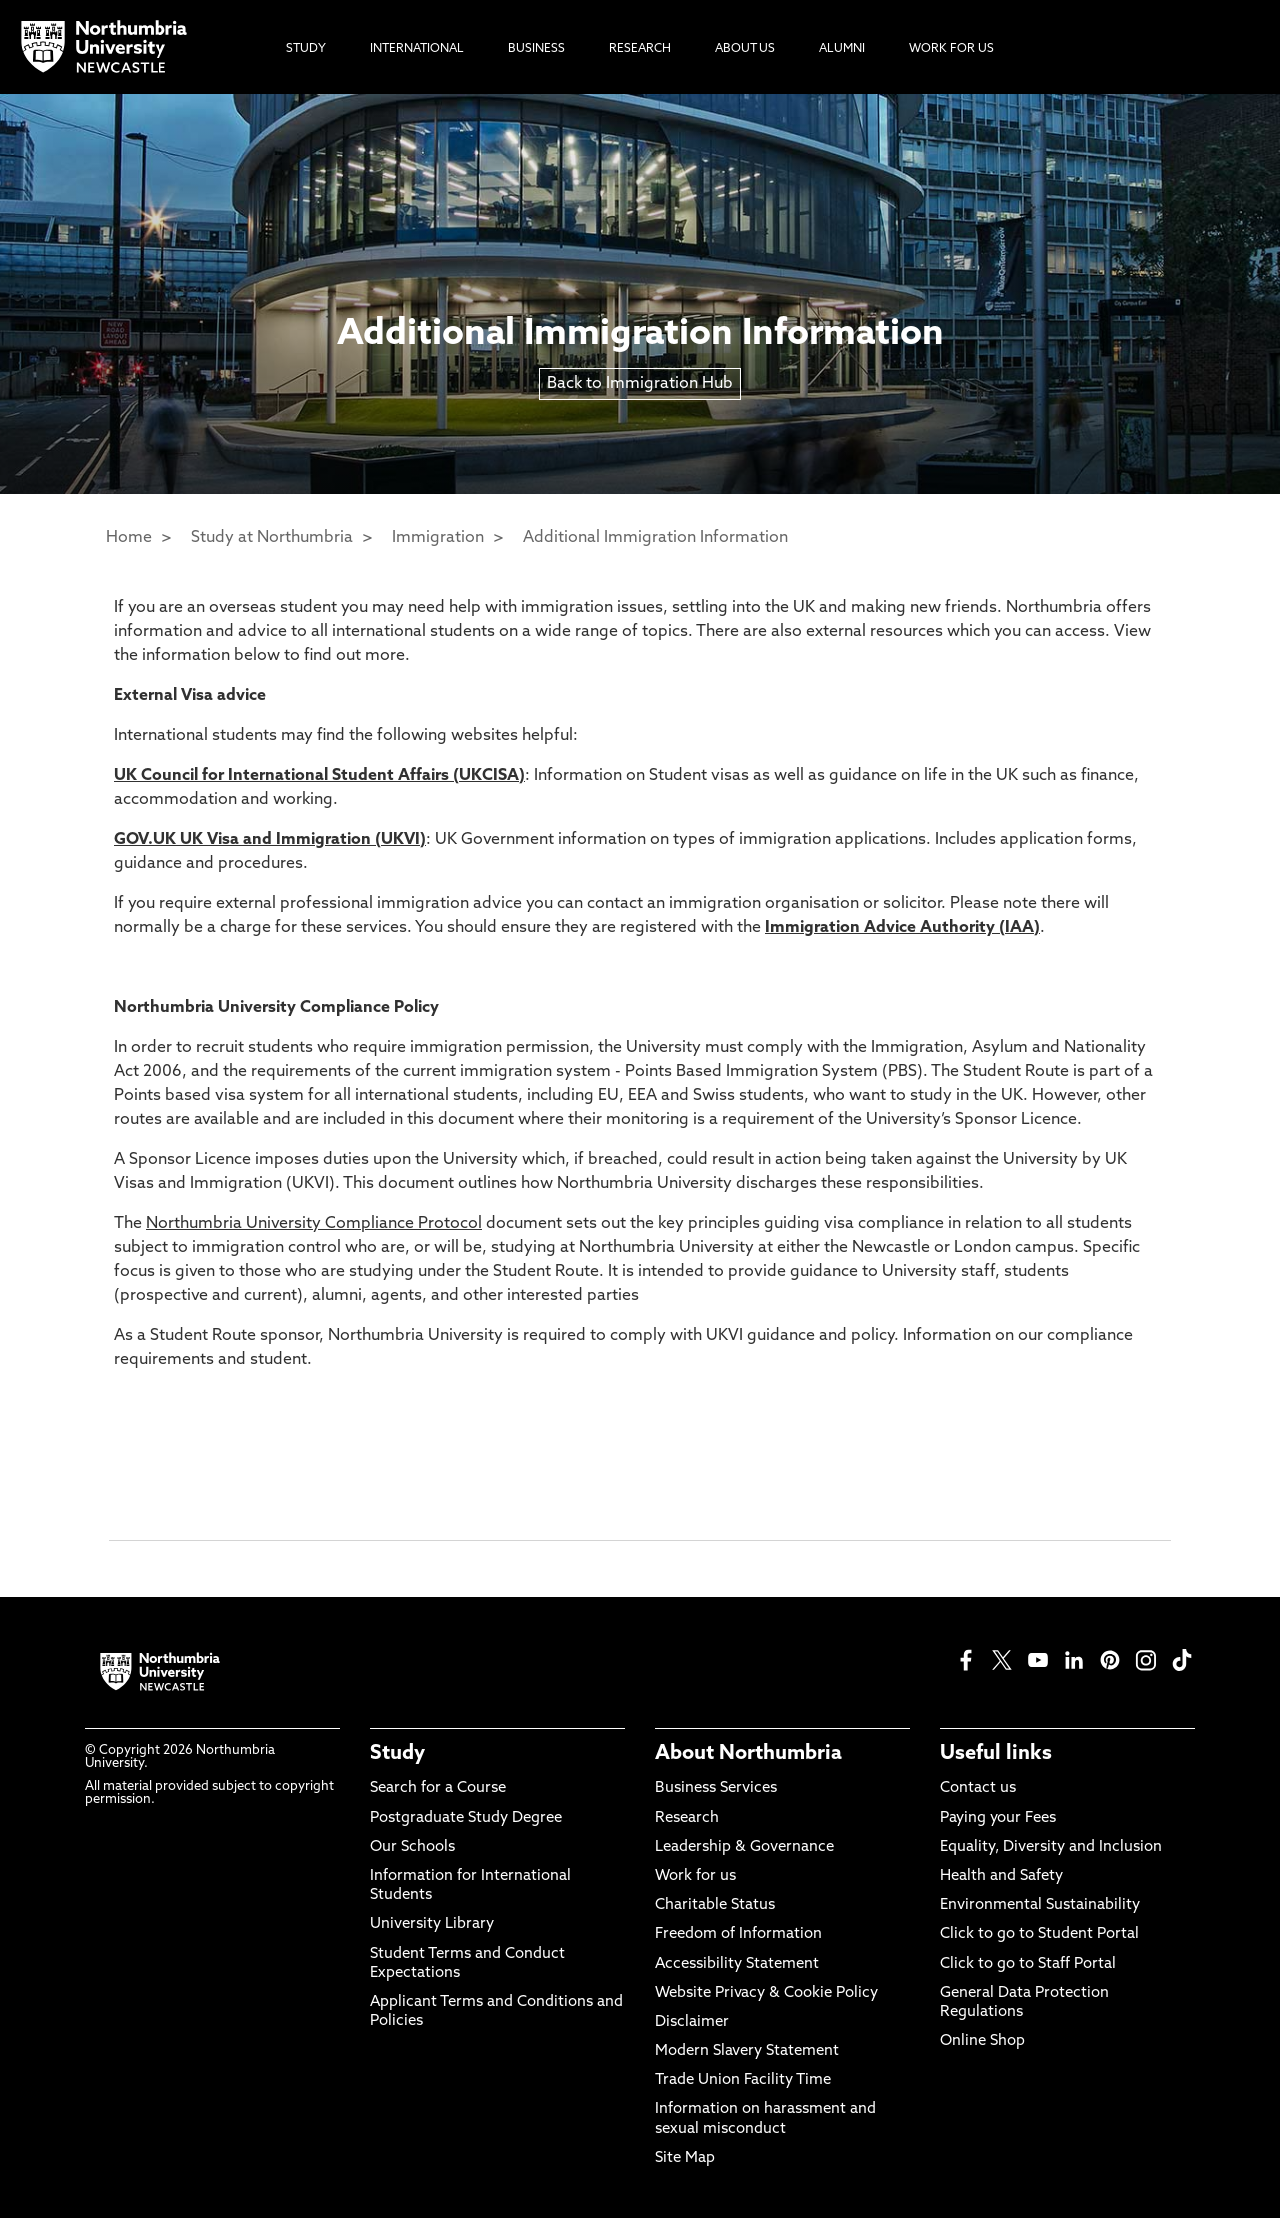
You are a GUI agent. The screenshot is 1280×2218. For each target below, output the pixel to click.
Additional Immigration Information (655, 538)
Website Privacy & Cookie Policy (766, 1993)
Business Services (716, 1788)
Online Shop (982, 2041)
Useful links (996, 1754)
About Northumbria (748, 1754)
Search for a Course (438, 1788)
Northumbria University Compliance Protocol (314, 1224)
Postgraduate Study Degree (466, 1818)
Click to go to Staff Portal (1028, 1964)
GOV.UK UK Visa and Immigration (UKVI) (270, 840)
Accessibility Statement (737, 1964)
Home (129, 538)
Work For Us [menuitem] (951, 49)
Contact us (978, 1788)
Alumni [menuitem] (842, 49)
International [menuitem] (417, 49)
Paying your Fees (998, 1818)
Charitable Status (715, 1905)
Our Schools (412, 1847)
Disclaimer (692, 2022)
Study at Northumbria (272, 538)
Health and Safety (1001, 1876)
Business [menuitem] (536, 49)
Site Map (685, 2158)
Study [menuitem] (306, 49)
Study (397, 1754)
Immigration (438, 538)
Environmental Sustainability (1040, 1905)
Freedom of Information (738, 1934)
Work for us (695, 1876)
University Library (432, 1924)
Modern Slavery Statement (747, 2051)
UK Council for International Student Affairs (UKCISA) (319, 776)
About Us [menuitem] (745, 49)
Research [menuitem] (640, 49)
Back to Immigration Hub (640, 384)
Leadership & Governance (744, 1847)
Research (687, 1818)
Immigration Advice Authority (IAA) (902, 928)
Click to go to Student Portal (1039, 1934)
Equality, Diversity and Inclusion (1051, 1847)
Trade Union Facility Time (743, 2080)
